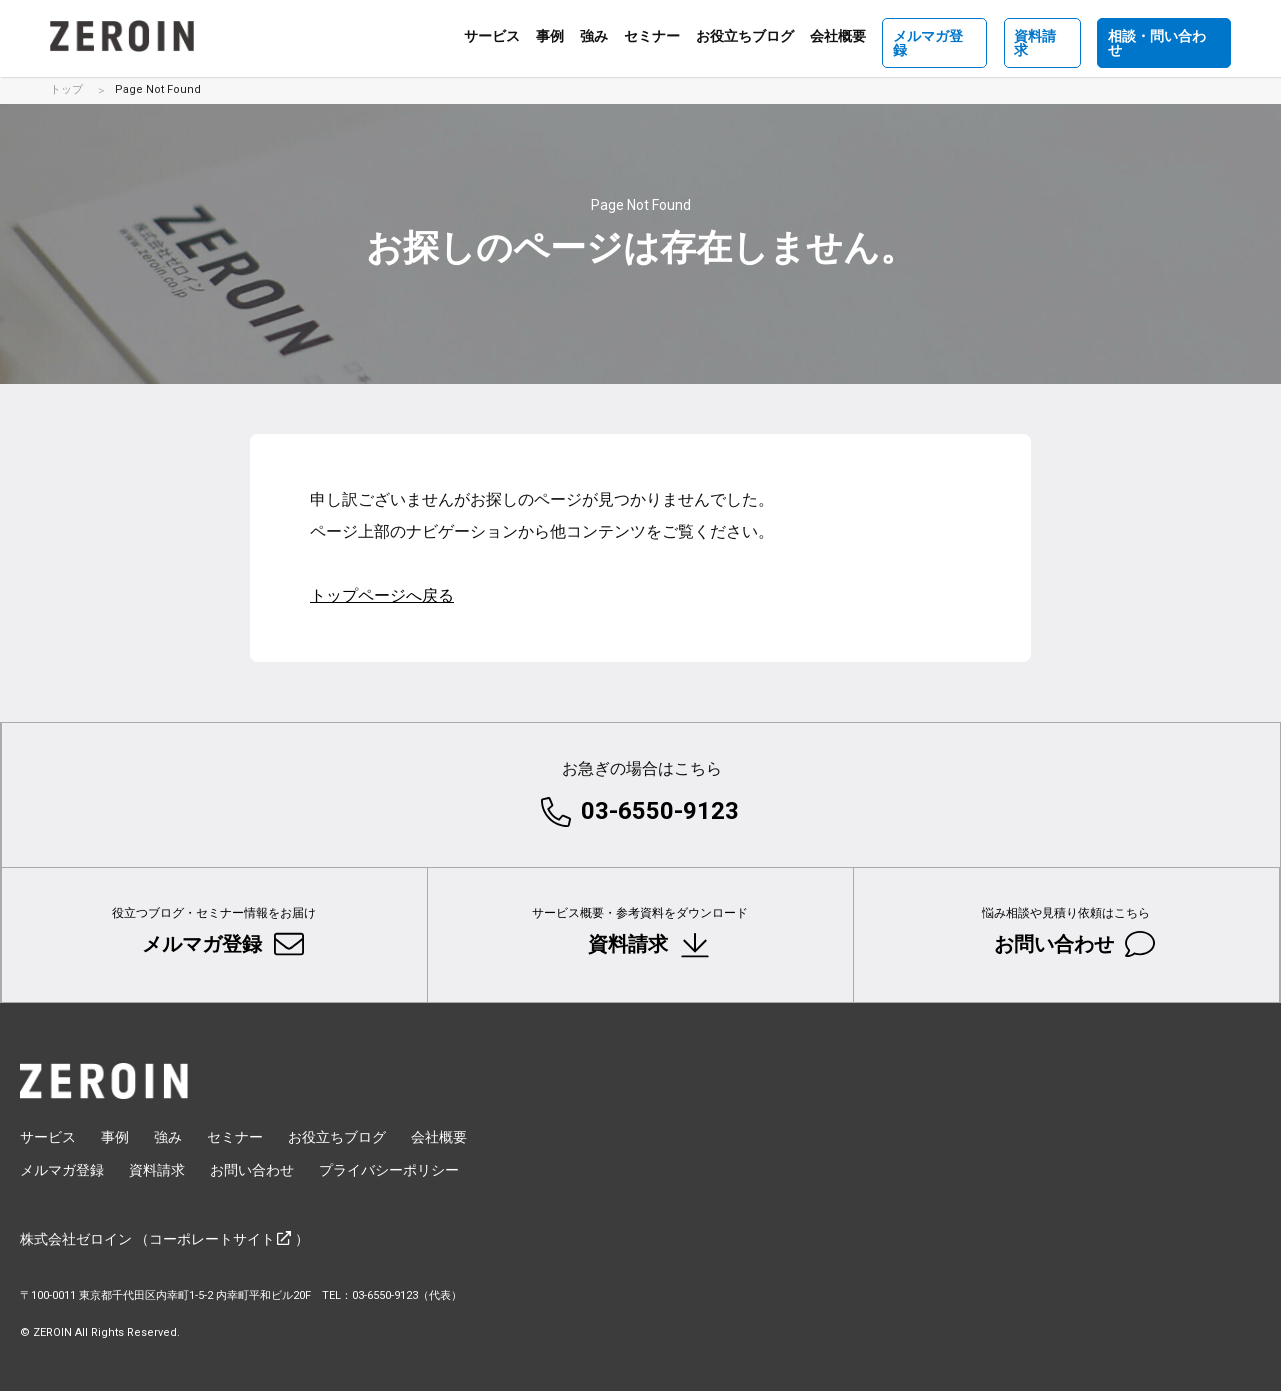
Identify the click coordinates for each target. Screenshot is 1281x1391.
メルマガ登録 (934, 36)
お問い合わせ (1054, 928)
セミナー (651, 36)
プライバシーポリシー (389, 1171)
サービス (491, 36)
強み (593, 36)
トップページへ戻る (382, 595)
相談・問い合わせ (1164, 36)
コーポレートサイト (212, 1240)
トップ (66, 89)
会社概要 (837, 36)
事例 (549, 36)
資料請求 (1042, 36)
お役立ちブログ (744, 36)
